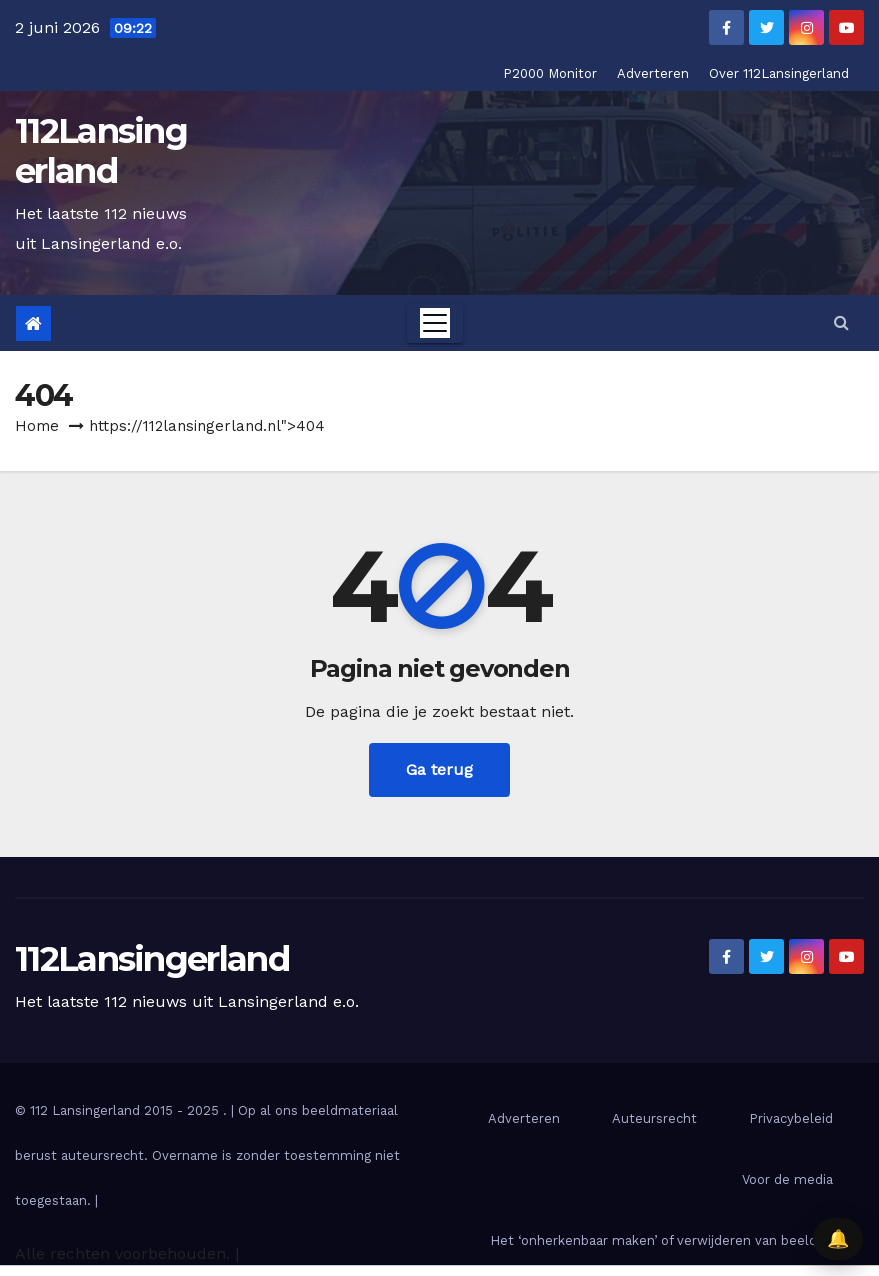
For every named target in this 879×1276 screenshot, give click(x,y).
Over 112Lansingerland (779, 73)
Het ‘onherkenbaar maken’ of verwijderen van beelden (661, 1240)
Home (37, 426)
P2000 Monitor (550, 73)
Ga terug (439, 769)
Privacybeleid (791, 1118)
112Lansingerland (101, 151)
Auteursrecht (654, 1118)
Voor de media (787, 1179)
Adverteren (653, 73)
